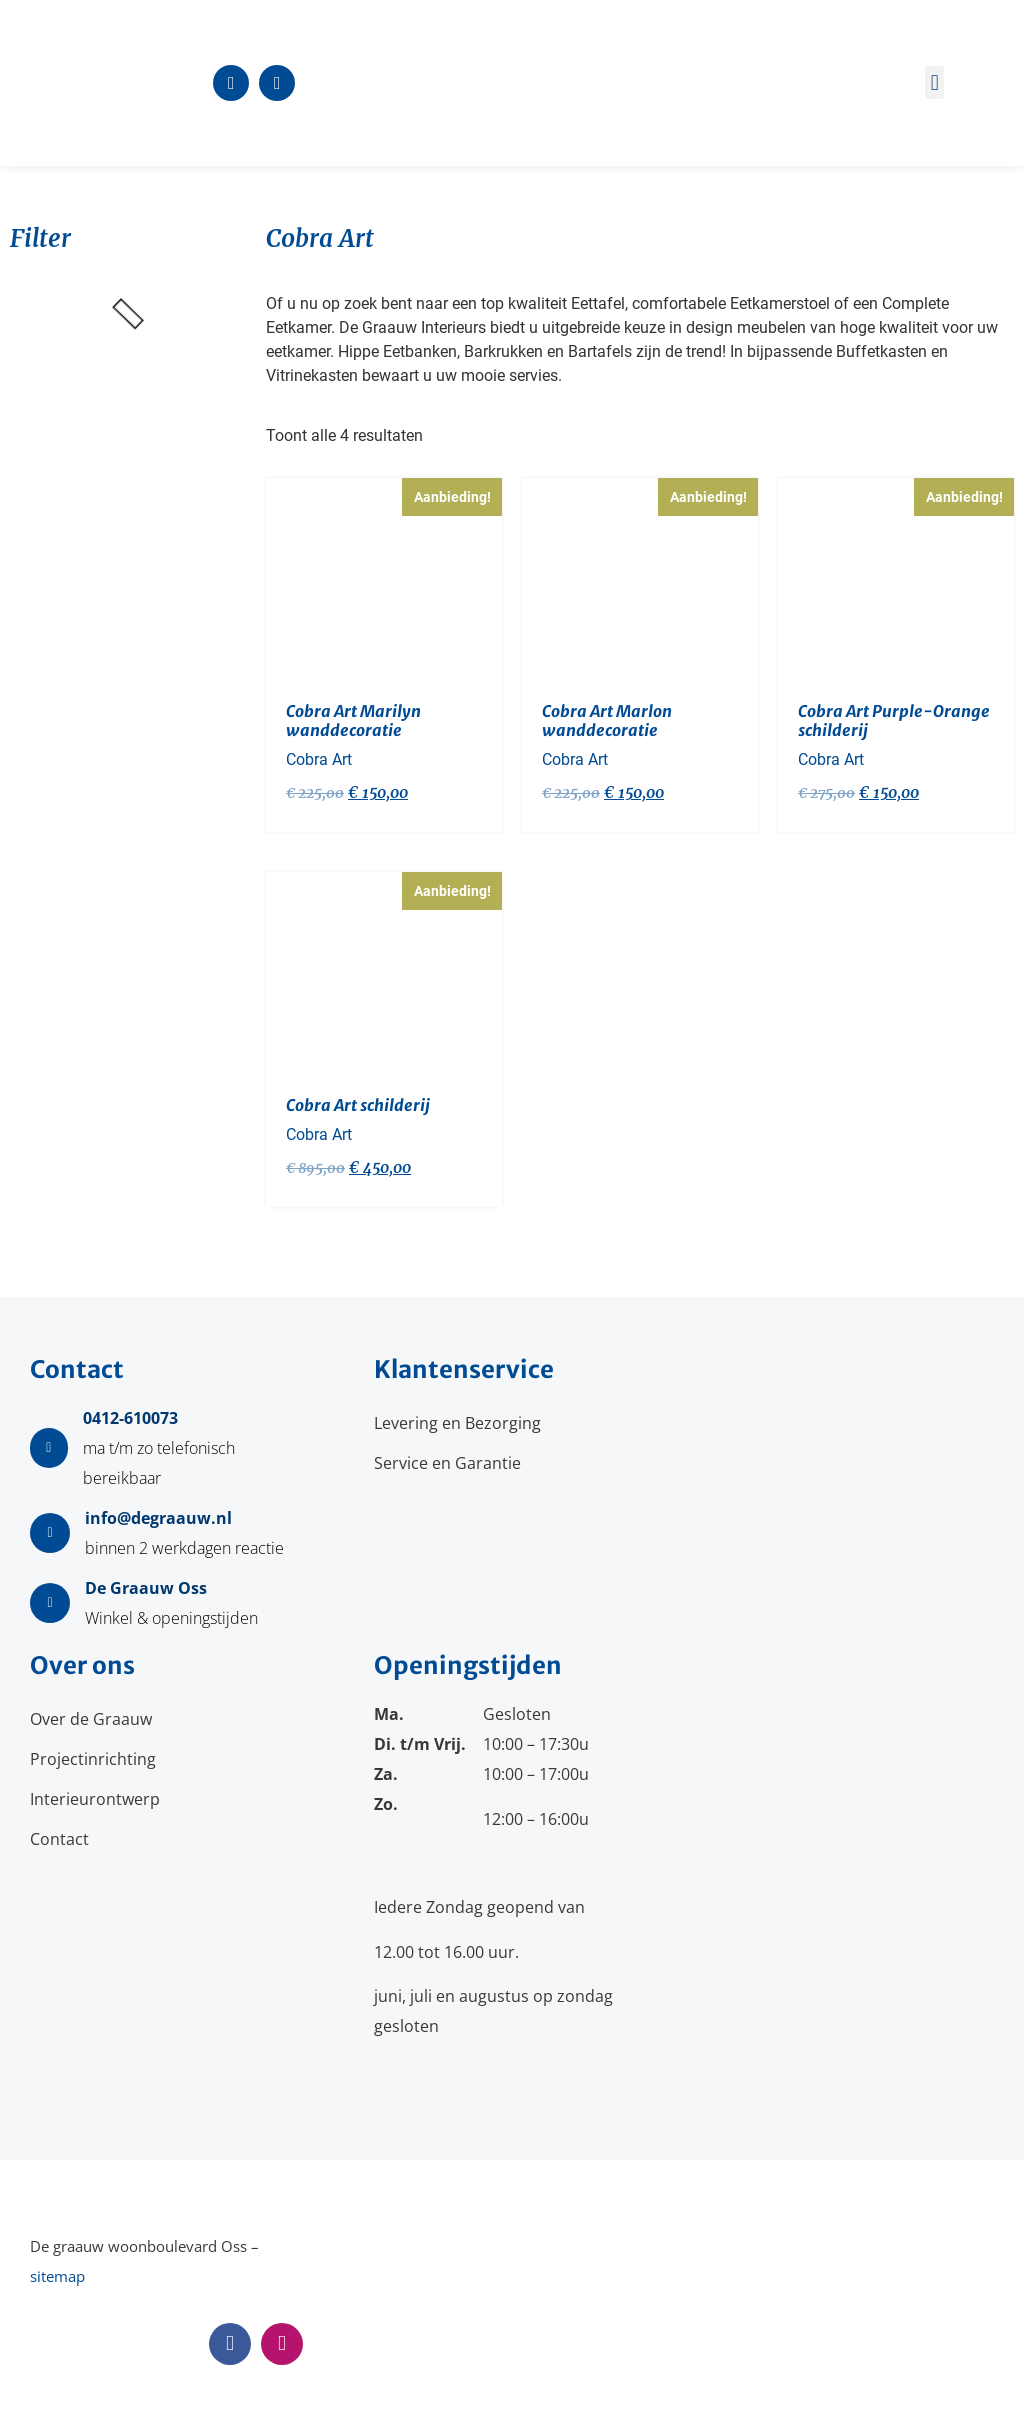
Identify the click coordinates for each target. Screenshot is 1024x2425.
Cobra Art (319, 759)
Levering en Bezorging (457, 1423)
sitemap (57, 2276)
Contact (59, 1839)
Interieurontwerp (95, 1799)
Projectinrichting (93, 1759)
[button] (934, 82)
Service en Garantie (447, 1463)
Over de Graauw (91, 1719)
